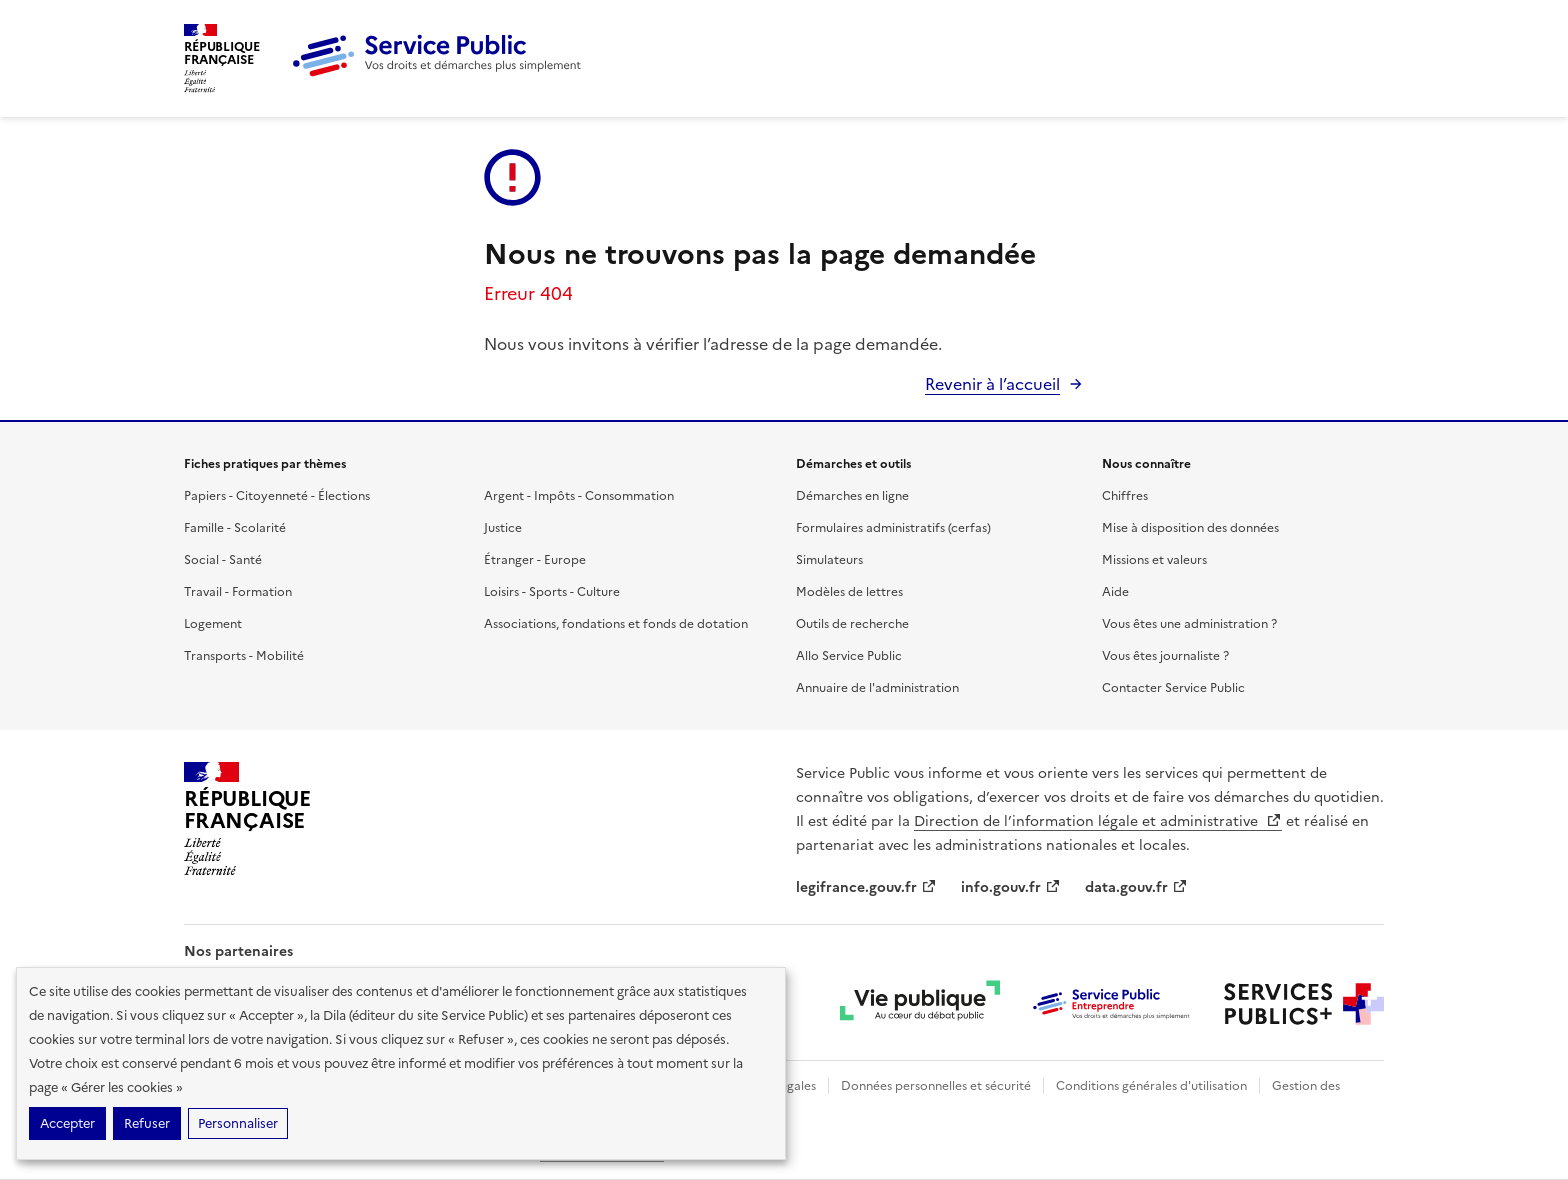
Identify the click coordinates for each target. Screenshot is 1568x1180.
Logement (213, 624)
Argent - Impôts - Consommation (579, 496)
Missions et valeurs (1154, 560)
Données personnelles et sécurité (936, 1086)
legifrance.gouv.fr (866, 887)
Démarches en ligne (852, 496)
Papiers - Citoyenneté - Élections (277, 496)
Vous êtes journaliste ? (1165, 656)
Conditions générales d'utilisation (1151, 1086)
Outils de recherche (852, 624)
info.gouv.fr (1011, 887)
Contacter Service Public (1173, 688)
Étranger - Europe (535, 560)
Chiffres (1125, 496)
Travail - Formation (238, 592)
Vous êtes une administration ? (1189, 624)
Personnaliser (238, 1123)
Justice (503, 528)
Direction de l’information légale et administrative (1098, 821)
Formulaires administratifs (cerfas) (893, 528)
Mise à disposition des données (1190, 528)
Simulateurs (829, 560)
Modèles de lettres (849, 592)
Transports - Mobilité (244, 656)
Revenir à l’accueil (992, 384)
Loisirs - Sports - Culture (552, 592)
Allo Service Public (849, 656)
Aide (1115, 592)
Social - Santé (223, 560)
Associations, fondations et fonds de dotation (616, 624)
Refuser (147, 1123)
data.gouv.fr (1136, 887)
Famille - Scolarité (235, 528)
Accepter (67, 1123)
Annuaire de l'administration (877, 688)
